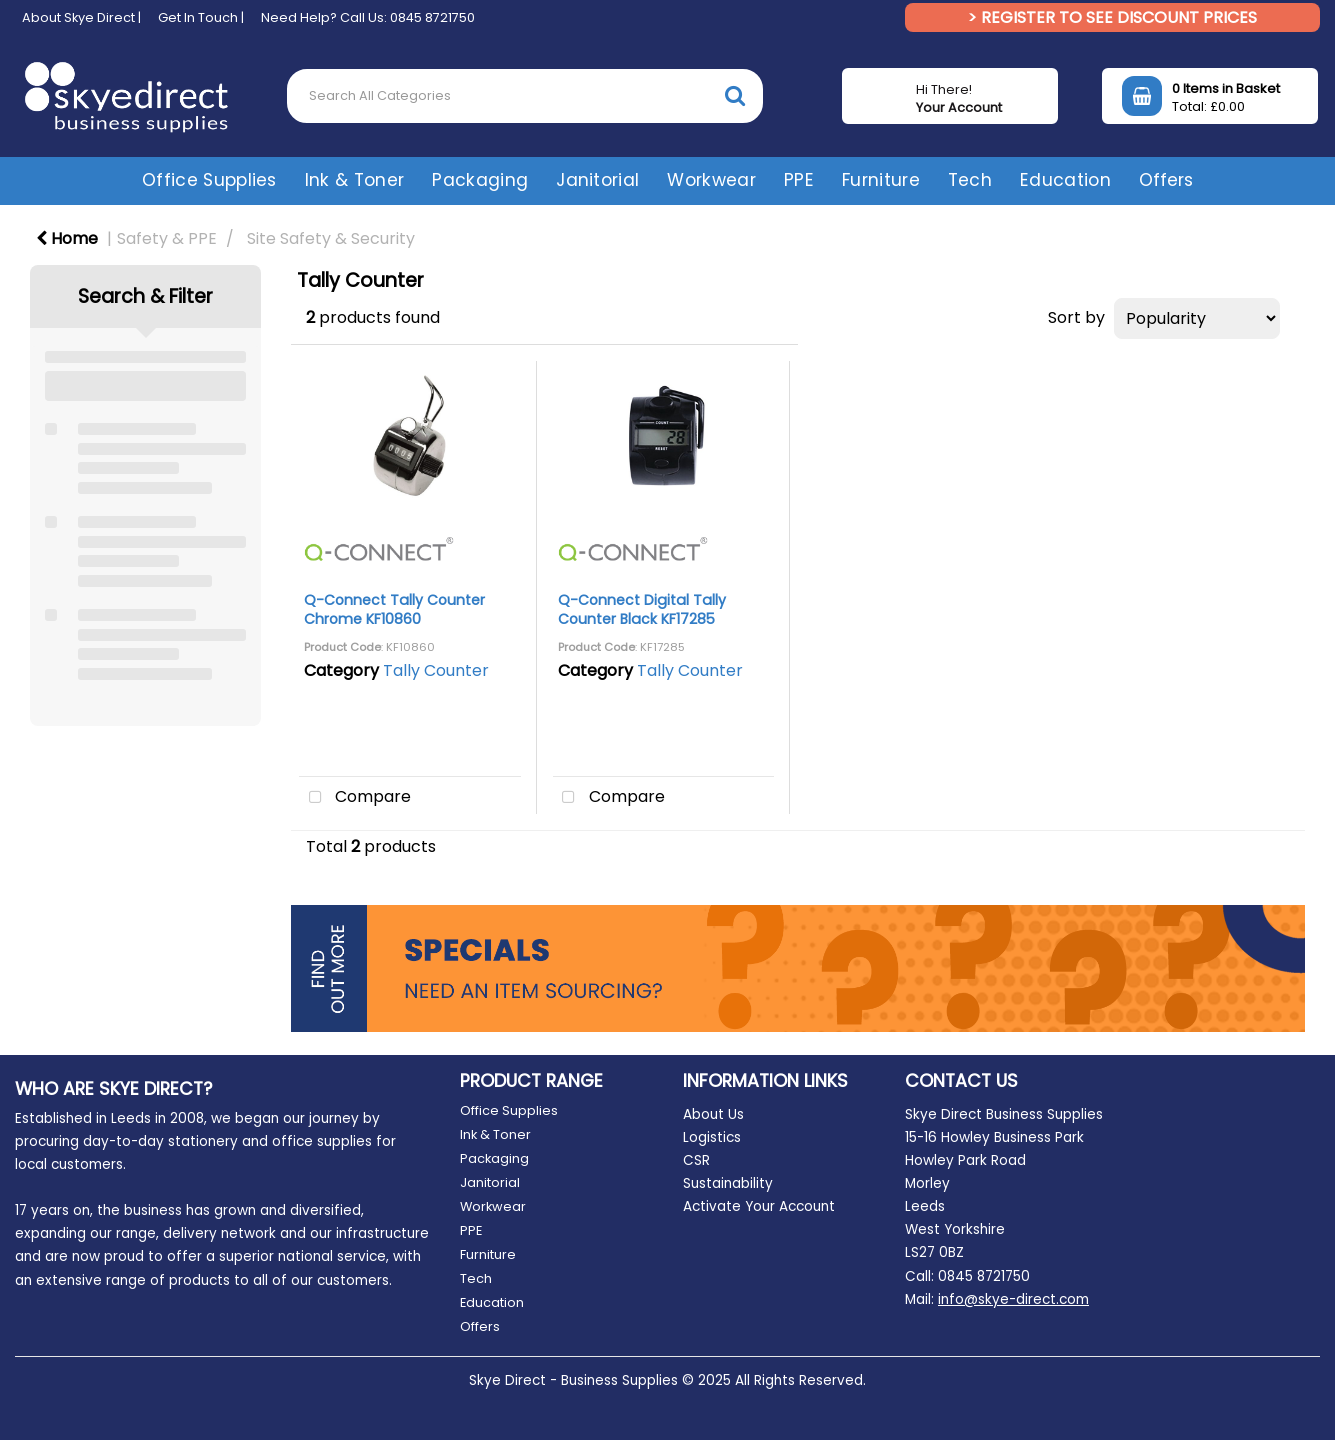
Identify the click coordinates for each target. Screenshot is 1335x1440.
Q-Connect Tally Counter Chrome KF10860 (394, 609)
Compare (355, 798)
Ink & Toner (355, 180)
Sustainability (728, 1183)
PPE (799, 180)
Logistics (712, 1137)
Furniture (881, 180)
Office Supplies (209, 180)
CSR (696, 1160)
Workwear (711, 180)
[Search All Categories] (525, 96)
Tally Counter (436, 670)
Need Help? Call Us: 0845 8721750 (368, 17)
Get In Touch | (201, 17)
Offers (1166, 180)
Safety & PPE (167, 238)
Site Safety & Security (331, 238)
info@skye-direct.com (1013, 1299)
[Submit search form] (735, 95)
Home (67, 238)
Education (1065, 180)
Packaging (480, 180)
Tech (970, 180)
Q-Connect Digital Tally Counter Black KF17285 (642, 609)
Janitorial (597, 180)
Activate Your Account (759, 1206)
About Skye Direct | (81, 17)
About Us (713, 1114)
